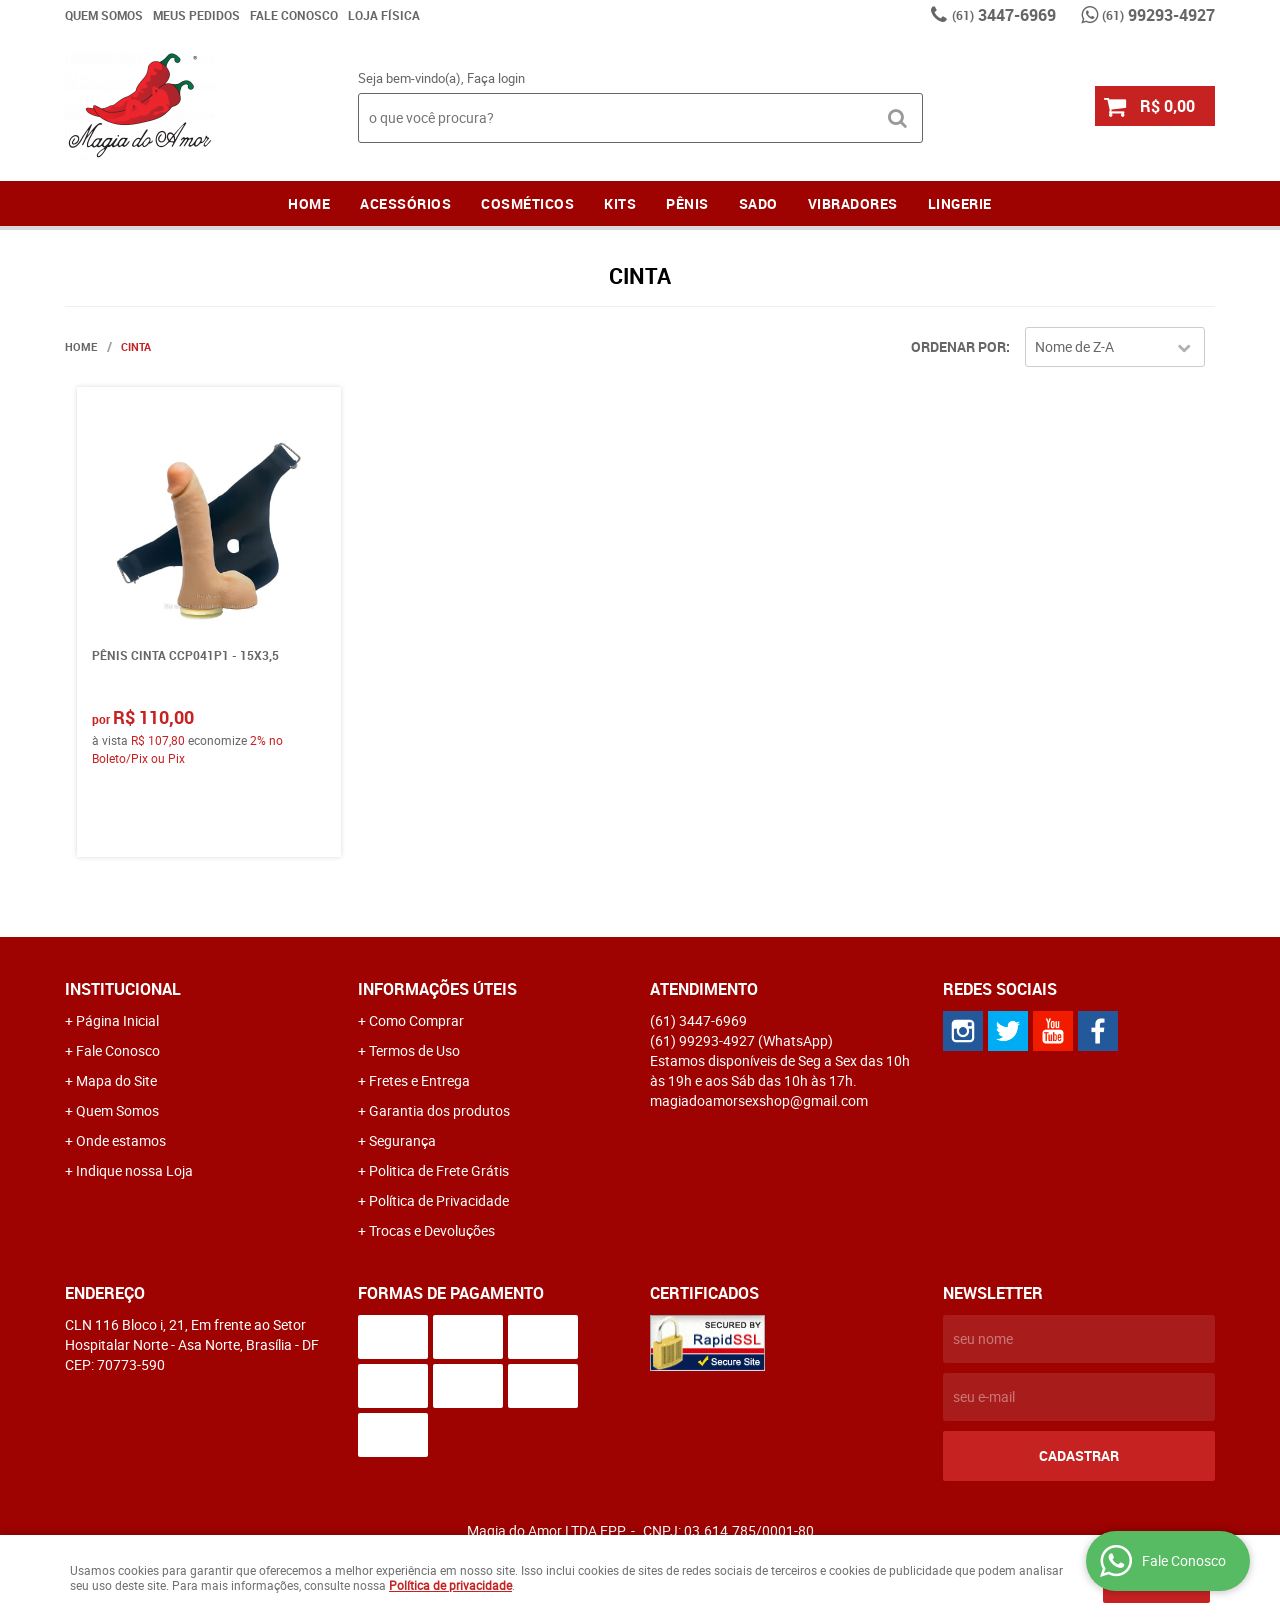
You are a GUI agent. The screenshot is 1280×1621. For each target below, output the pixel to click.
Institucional (123, 989)
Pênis (687, 203)
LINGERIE (960, 203)
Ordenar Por (958, 346)
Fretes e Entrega (419, 1080)
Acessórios (405, 203)
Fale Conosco (294, 15)
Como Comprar (416, 1020)
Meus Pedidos (196, 15)
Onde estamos (121, 1140)
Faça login (496, 78)
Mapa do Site (116, 1080)
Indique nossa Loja (134, 1170)
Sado (758, 203)
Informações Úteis (437, 989)
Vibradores (853, 203)
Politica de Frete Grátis (439, 1170)
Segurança (402, 1140)
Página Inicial (117, 1020)
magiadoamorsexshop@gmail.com (759, 1100)
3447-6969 (1004, 15)
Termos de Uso (414, 1050)
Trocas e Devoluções (432, 1230)
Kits (620, 203)
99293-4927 (1158, 15)
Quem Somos (104, 15)
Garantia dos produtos (439, 1110)
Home (309, 203)
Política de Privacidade (439, 1200)
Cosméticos (527, 203)
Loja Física (384, 15)
